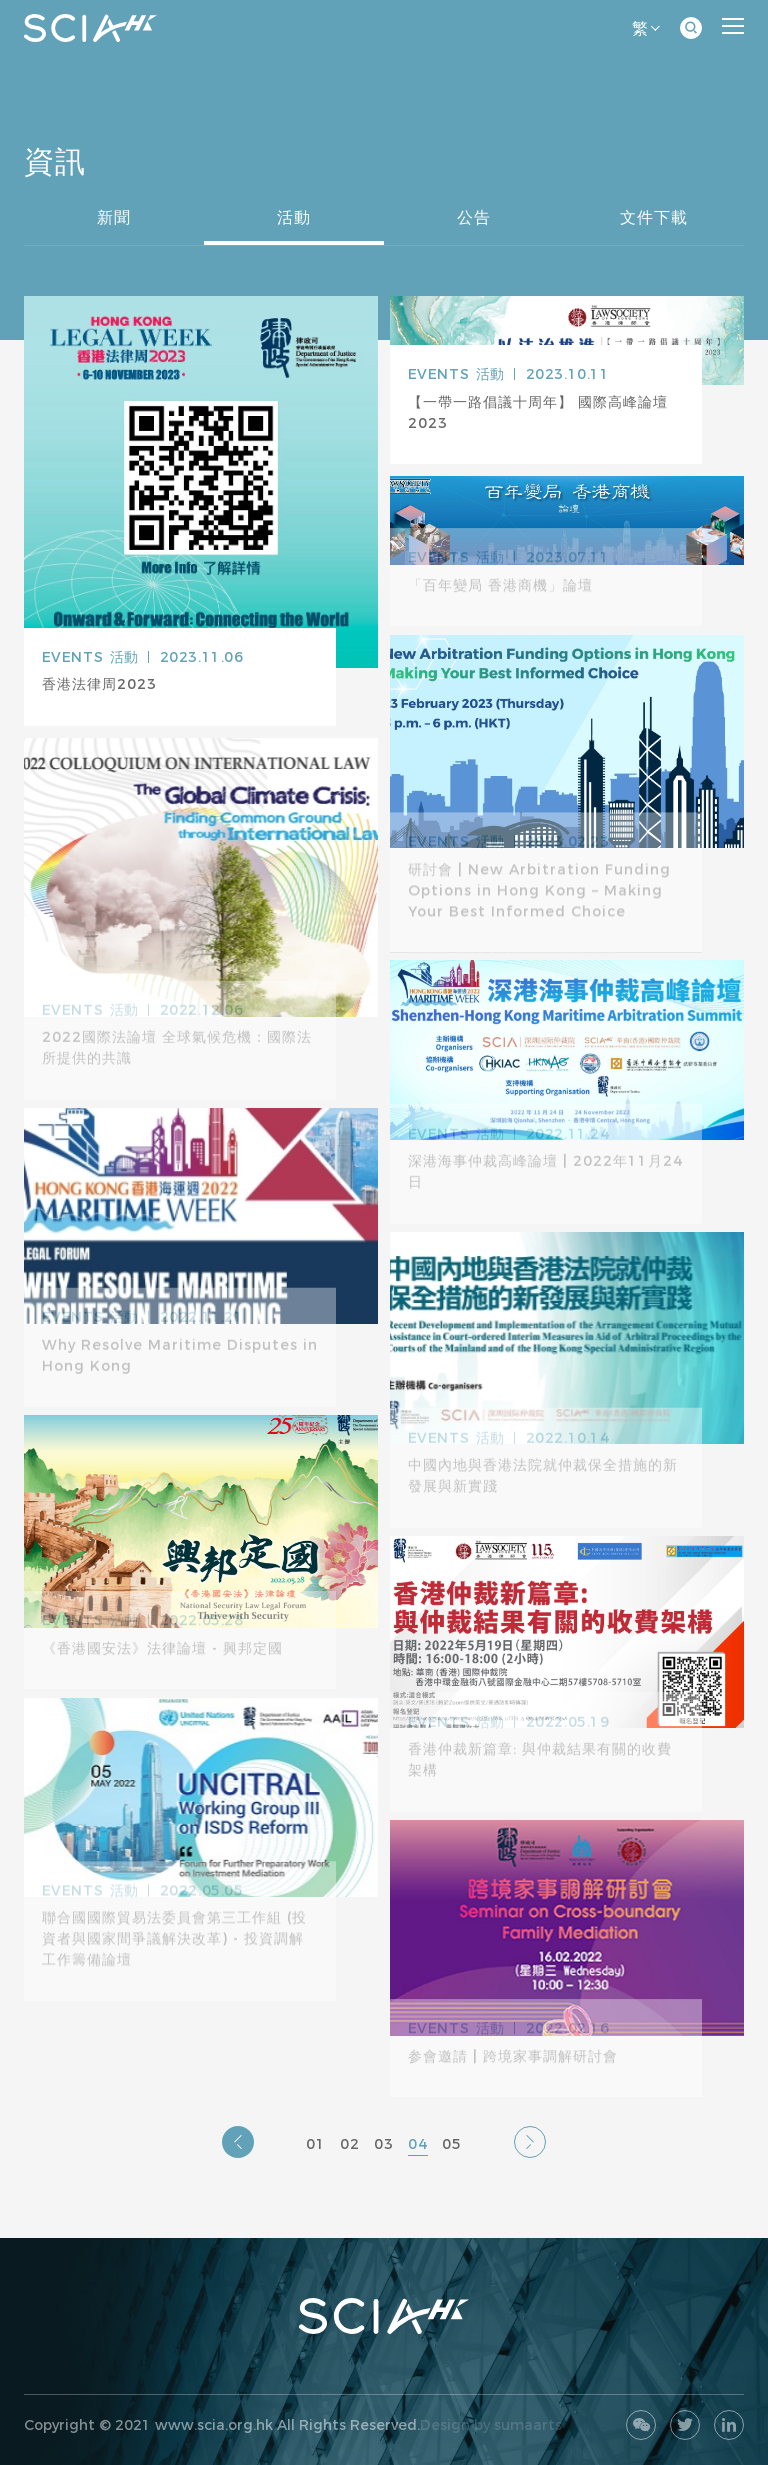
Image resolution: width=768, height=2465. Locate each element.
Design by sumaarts (491, 2425)
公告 (474, 217)
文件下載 (654, 217)
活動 (294, 217)
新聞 (114, 217)
